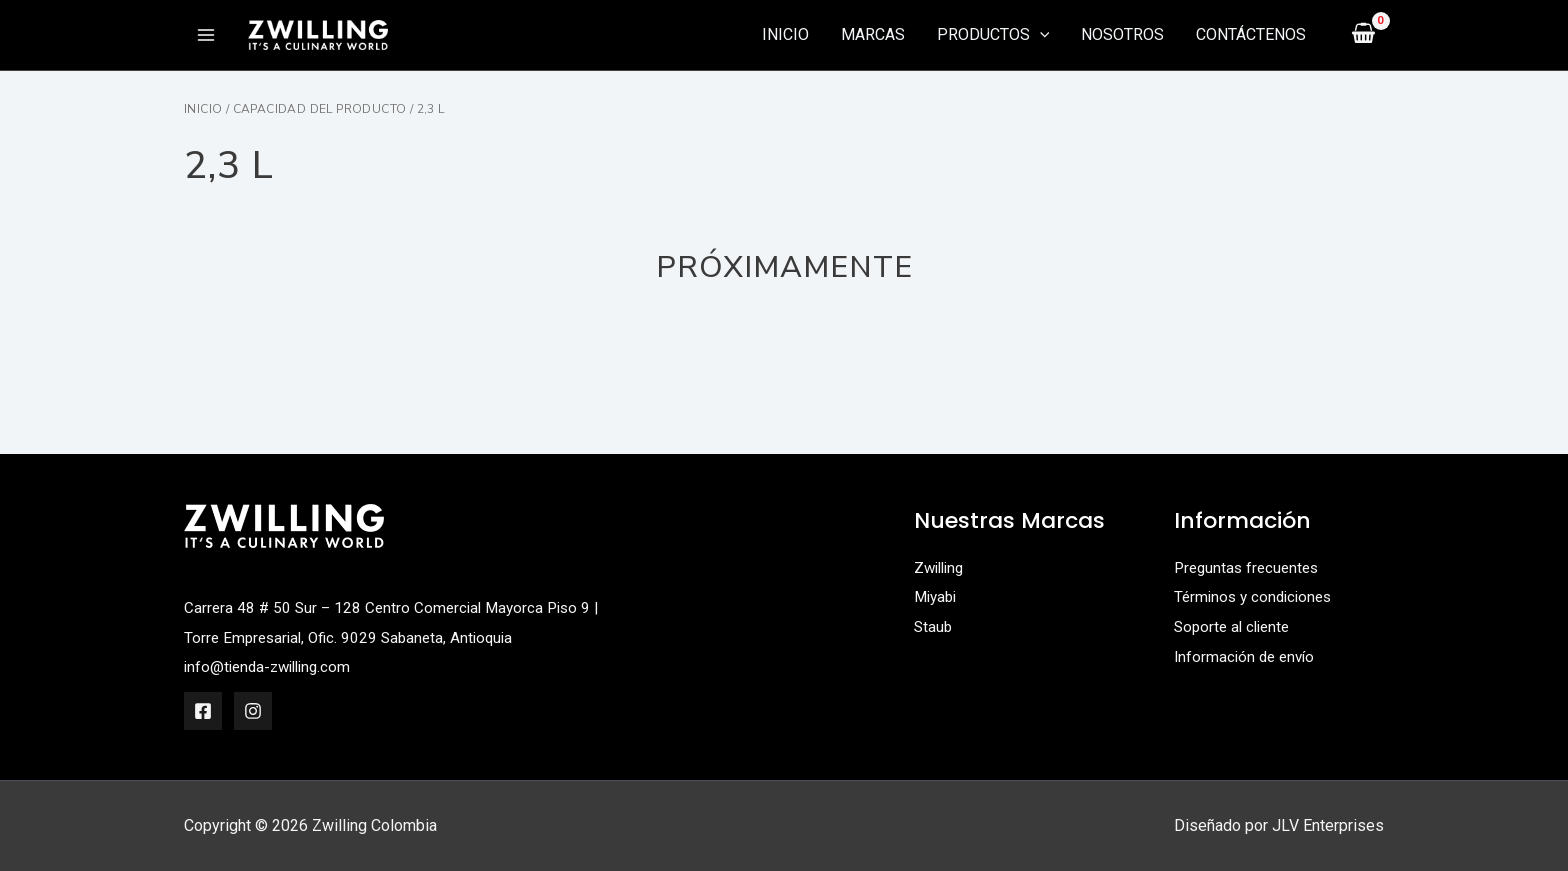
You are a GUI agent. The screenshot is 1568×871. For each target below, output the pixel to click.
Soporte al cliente (1235, 626)
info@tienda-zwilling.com (272, 666)
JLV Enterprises (1328, 825)
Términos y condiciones (1257, 596)
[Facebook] (203, 711)
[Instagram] (253, 711)
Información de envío (1247, 656)
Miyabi (937, 596)
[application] (1040, 35)
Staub (934, 626)
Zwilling (941, 567)
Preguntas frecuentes (1250, 567)
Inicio (203, 109)
